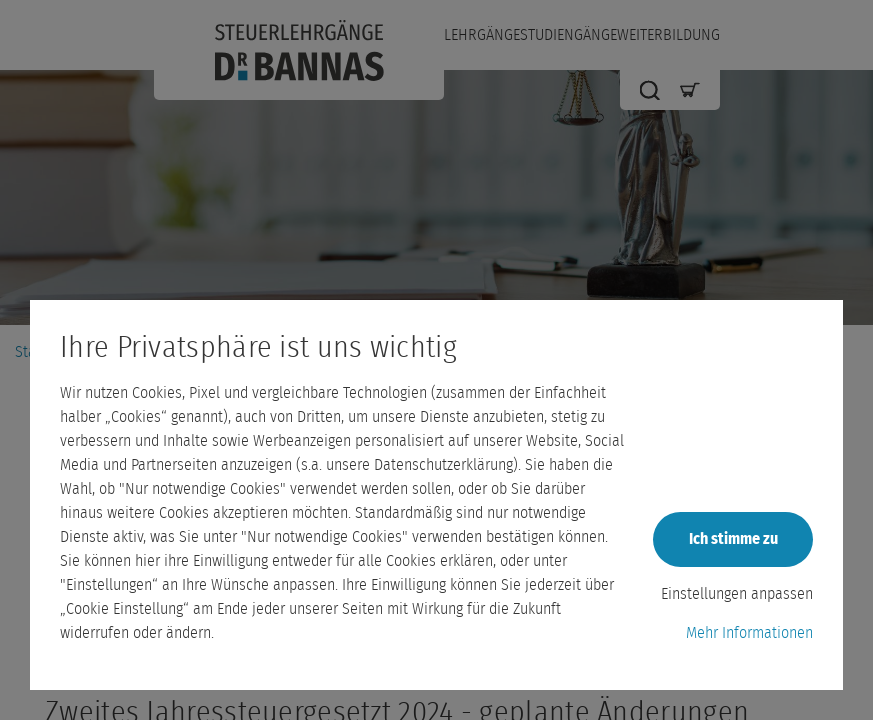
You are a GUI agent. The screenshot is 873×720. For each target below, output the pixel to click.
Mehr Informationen (749, 633)
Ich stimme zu (733, 539)
